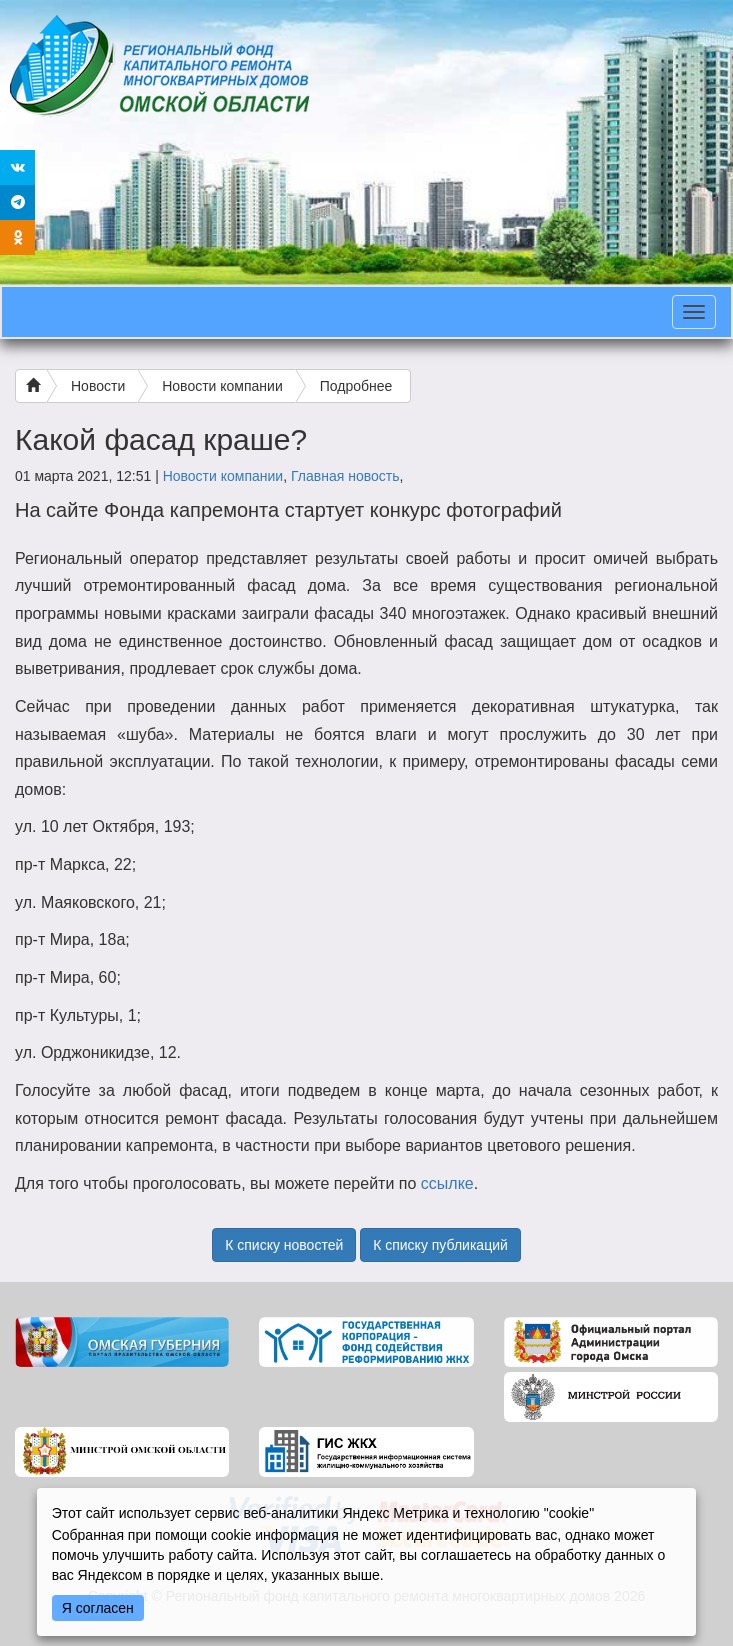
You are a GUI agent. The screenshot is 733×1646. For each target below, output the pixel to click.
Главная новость (345, 476)
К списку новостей (284, 1245)
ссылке (447, 1183)
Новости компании (222, 386)
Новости (98, 386)
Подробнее (356, 386)
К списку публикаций (440, 1245)
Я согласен (98, 1608)
